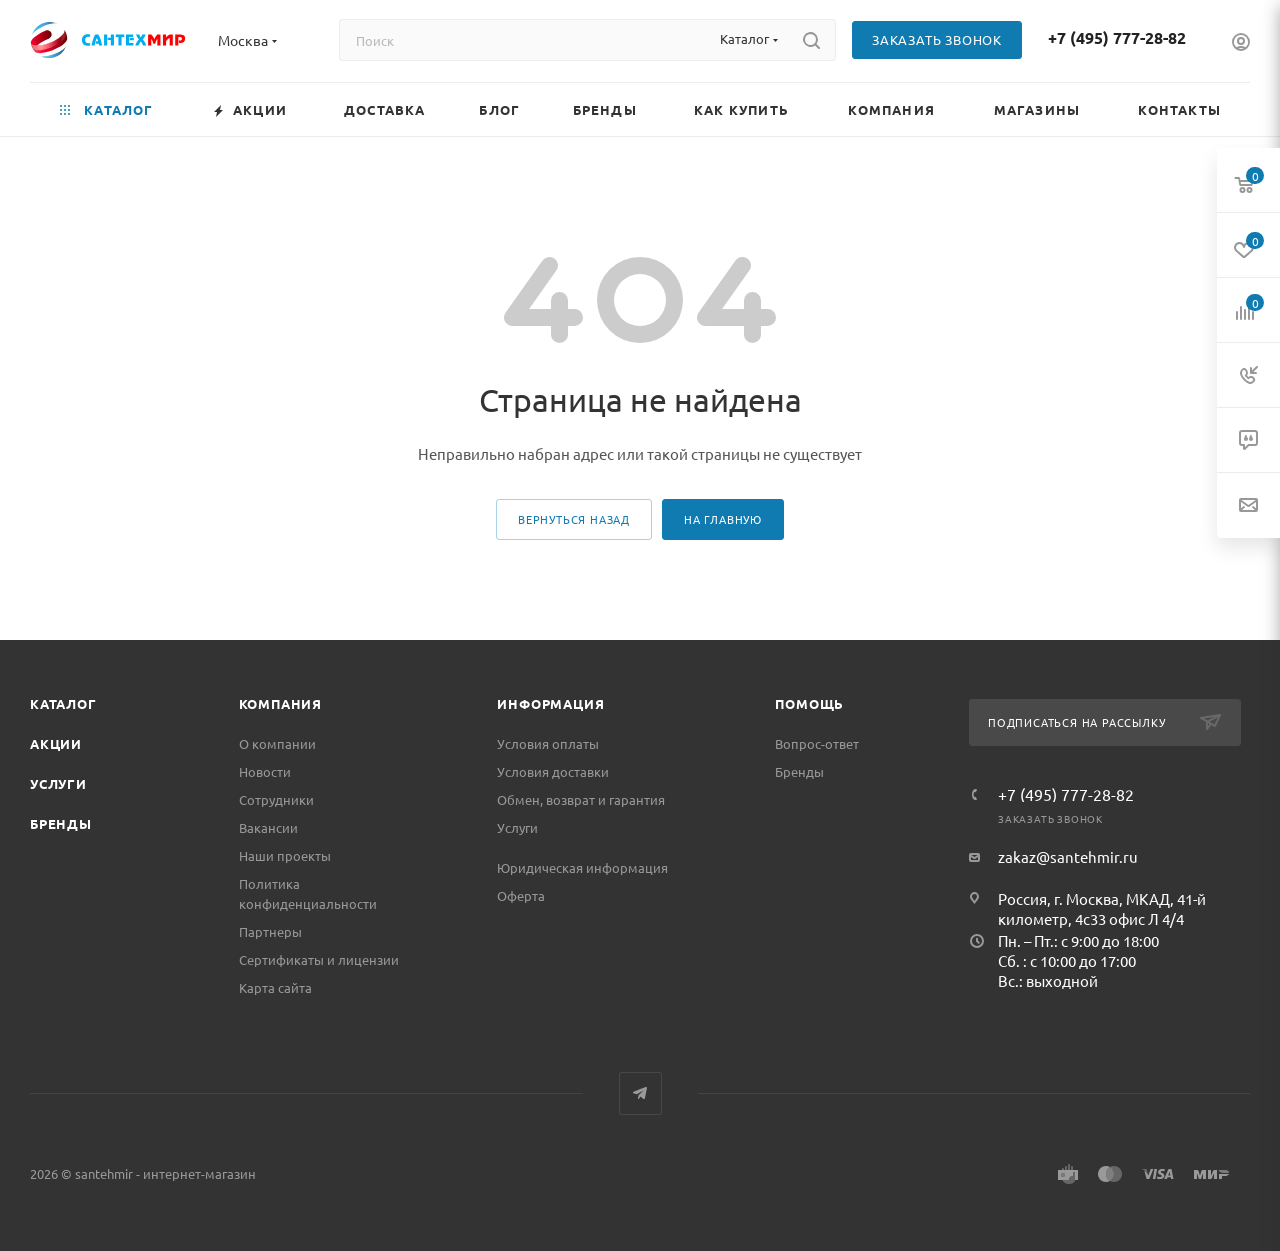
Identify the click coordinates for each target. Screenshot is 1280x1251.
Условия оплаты (548, 743)
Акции (56, 743)
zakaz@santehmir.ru (1068, 856)
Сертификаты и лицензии (319, 959)
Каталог (63, 703)
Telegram (640, 1093)
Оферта (521, 895)
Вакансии (268, 827)
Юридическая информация (582, 867)
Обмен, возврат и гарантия (581, 799)
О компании (277, 743)
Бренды (61, 823)
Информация (550, 703)
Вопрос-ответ (817, 743)
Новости (265, 771)
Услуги (58, 783)
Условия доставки (553, 771)
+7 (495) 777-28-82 (1117, 37)
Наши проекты (285, 855)
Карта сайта (275, 987)
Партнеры (270, 931)
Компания (280, 703)
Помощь (809, 703)
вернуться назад (574, 519)
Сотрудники (276, 799)
